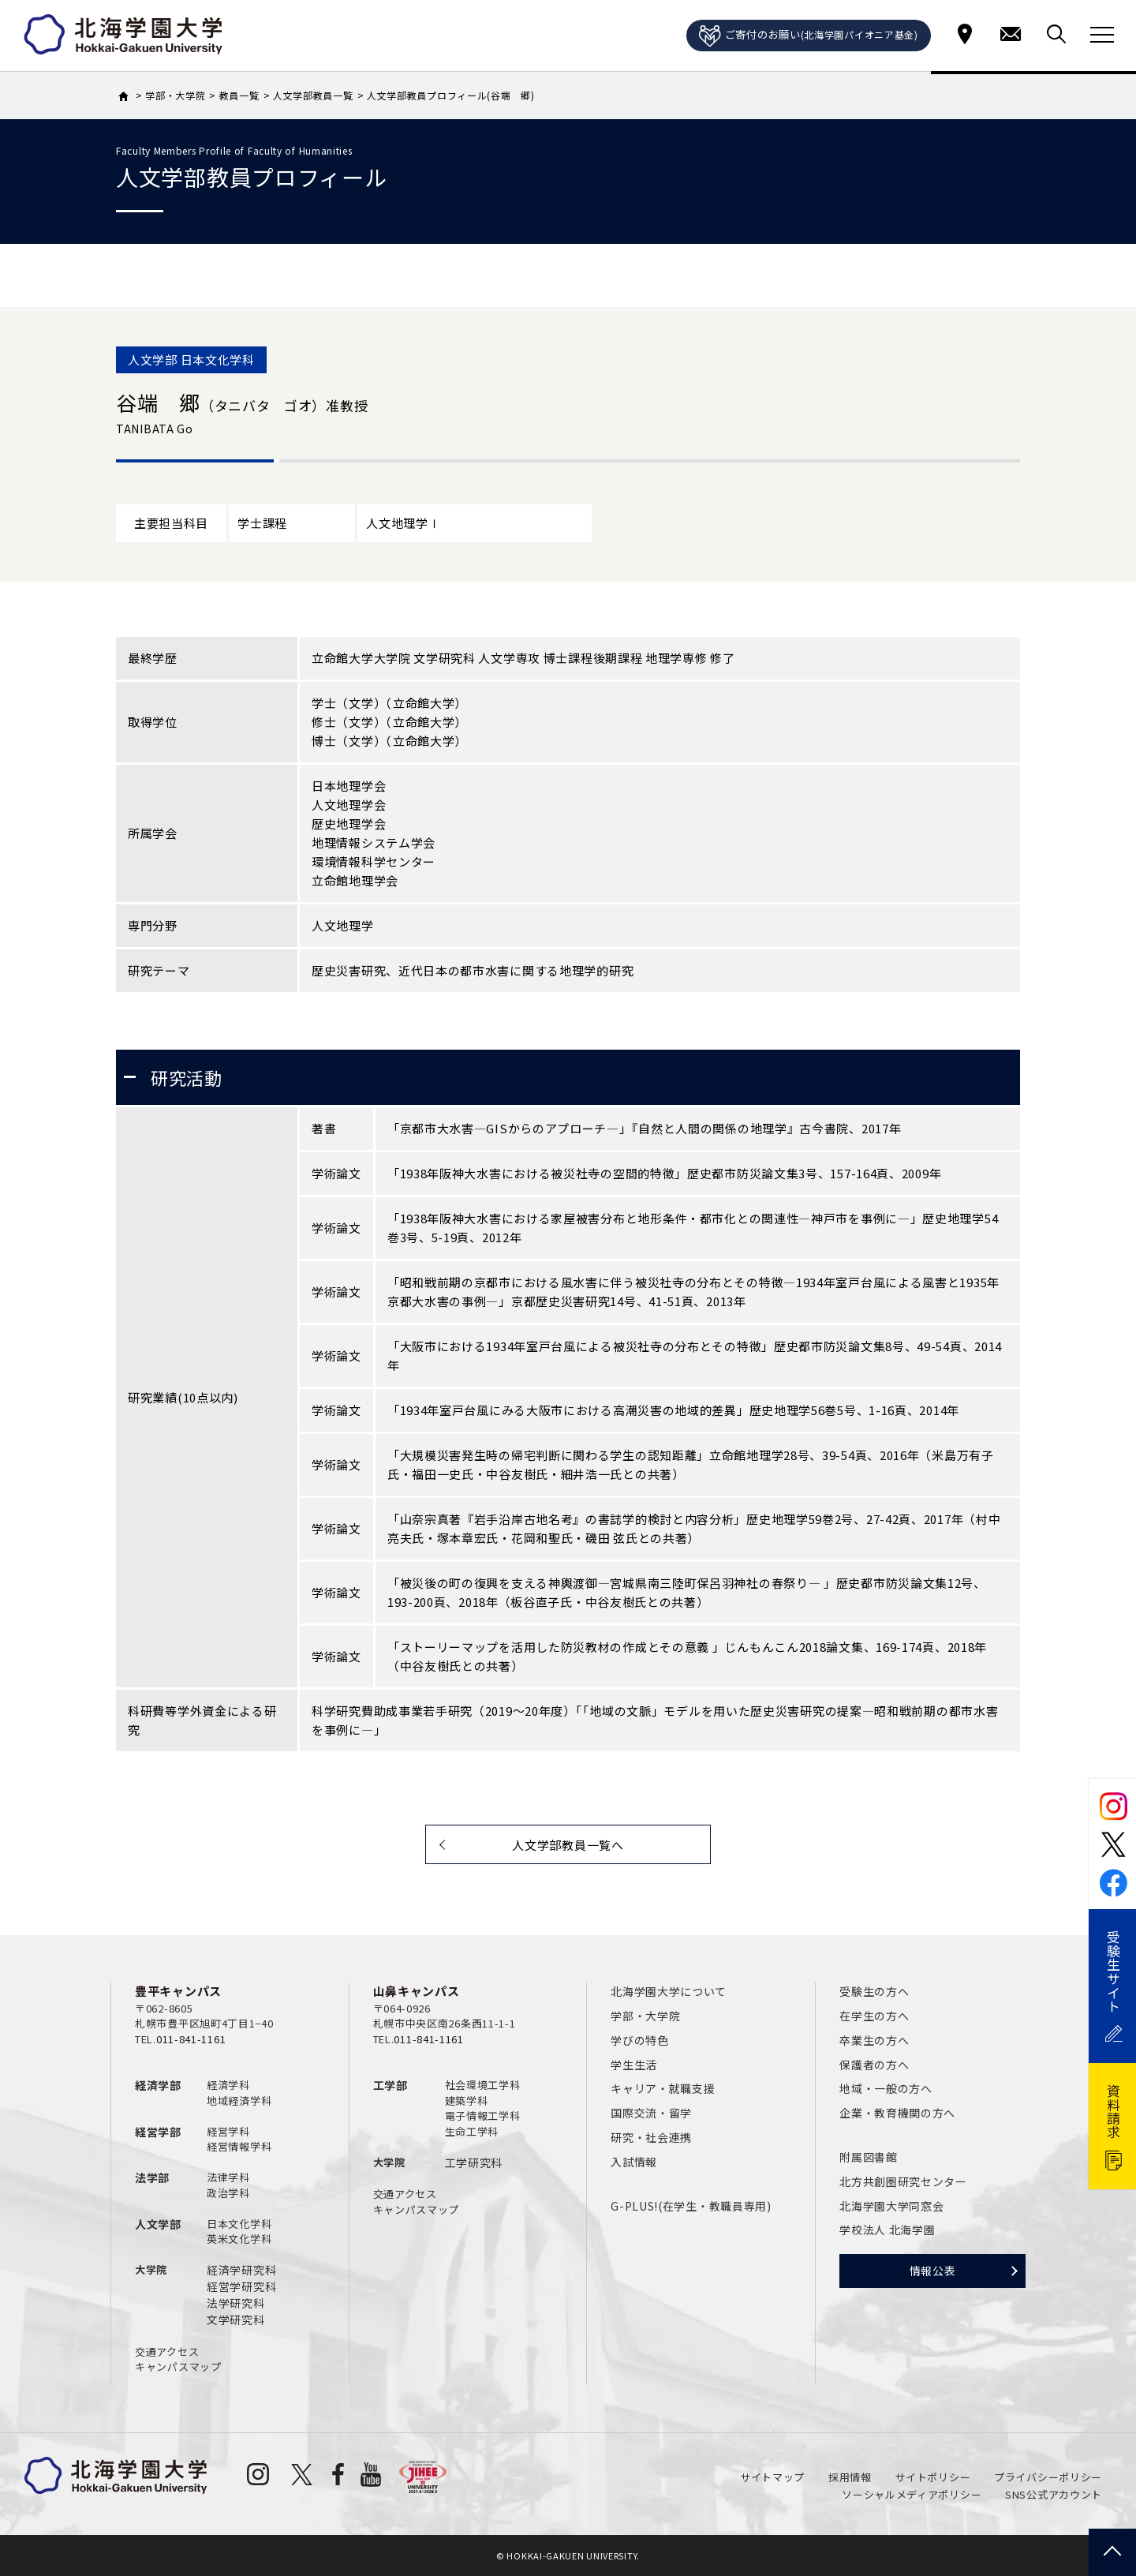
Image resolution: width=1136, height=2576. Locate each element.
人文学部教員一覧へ (567, 1845)
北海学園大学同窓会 (891, 2206)
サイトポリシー (932, 2476)
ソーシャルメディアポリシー (911, 2494)
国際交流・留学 (651, 2113)
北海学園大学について (669, 1991)
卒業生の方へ (874, 2040)
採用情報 (850, 2476)
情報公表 (933, 2270)
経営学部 (158, 2132)
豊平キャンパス (178, 1991)
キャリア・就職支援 (663, 2088)
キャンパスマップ (178, 2366)
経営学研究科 (241, 2286)
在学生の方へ (874, 2016)
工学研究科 (474, 2162)
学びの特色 (640, 2040)
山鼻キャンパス (416, 1991)
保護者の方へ (874, 2064)
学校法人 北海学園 (887, 2229)
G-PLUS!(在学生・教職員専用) (691, 2206)
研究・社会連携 (651, 2137)
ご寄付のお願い (808, 36)
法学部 (152, 2177)
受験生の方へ (874, 1991)
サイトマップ (772, 2476)
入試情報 (634, 2162)
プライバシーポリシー (1048, 2476)
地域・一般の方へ (885, 2088)
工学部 (390, 2085)
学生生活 (634, 2064)
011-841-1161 (191, 2038)
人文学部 (158, 2224)
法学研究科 (236, 2303)
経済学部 (158, 2085)
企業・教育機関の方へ (897, 2113)
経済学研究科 (241, 2270)
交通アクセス (167, 2351)
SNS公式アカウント (1053, 2494)
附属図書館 (868, 2157)
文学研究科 (236, 2319)
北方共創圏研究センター (903, 2181)
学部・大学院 (645, 2016)
